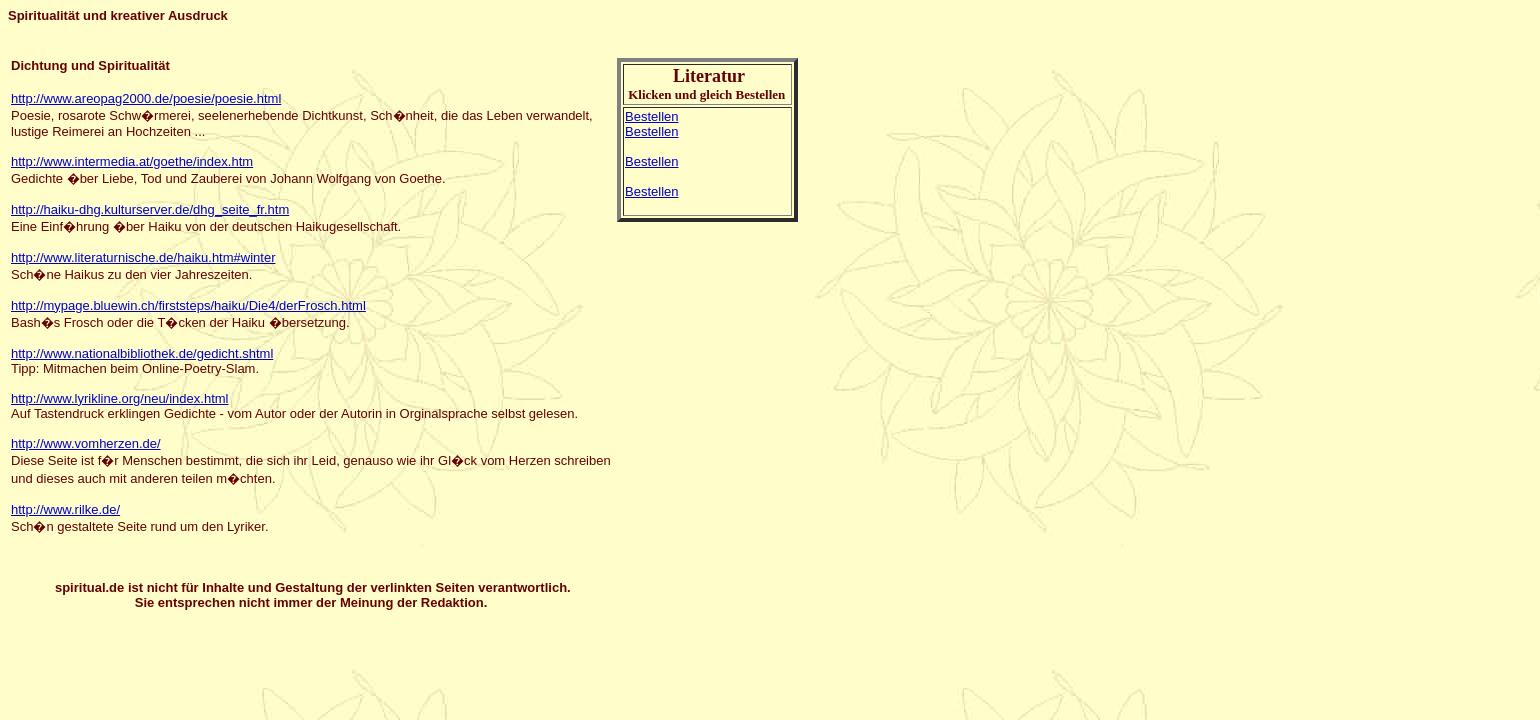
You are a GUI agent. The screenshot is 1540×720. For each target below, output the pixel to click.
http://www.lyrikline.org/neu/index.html (119, 398)
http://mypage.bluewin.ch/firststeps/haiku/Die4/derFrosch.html (188, 305)
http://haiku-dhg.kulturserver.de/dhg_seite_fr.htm (150, 209)
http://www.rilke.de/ (65, 509)
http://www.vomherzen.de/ (86, 443)
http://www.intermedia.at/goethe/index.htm (132, 161)
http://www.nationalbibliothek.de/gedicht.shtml (142, 353)
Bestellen (651, 116)
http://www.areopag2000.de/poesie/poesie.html (146, 98)
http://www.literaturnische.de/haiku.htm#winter (143, 257)
